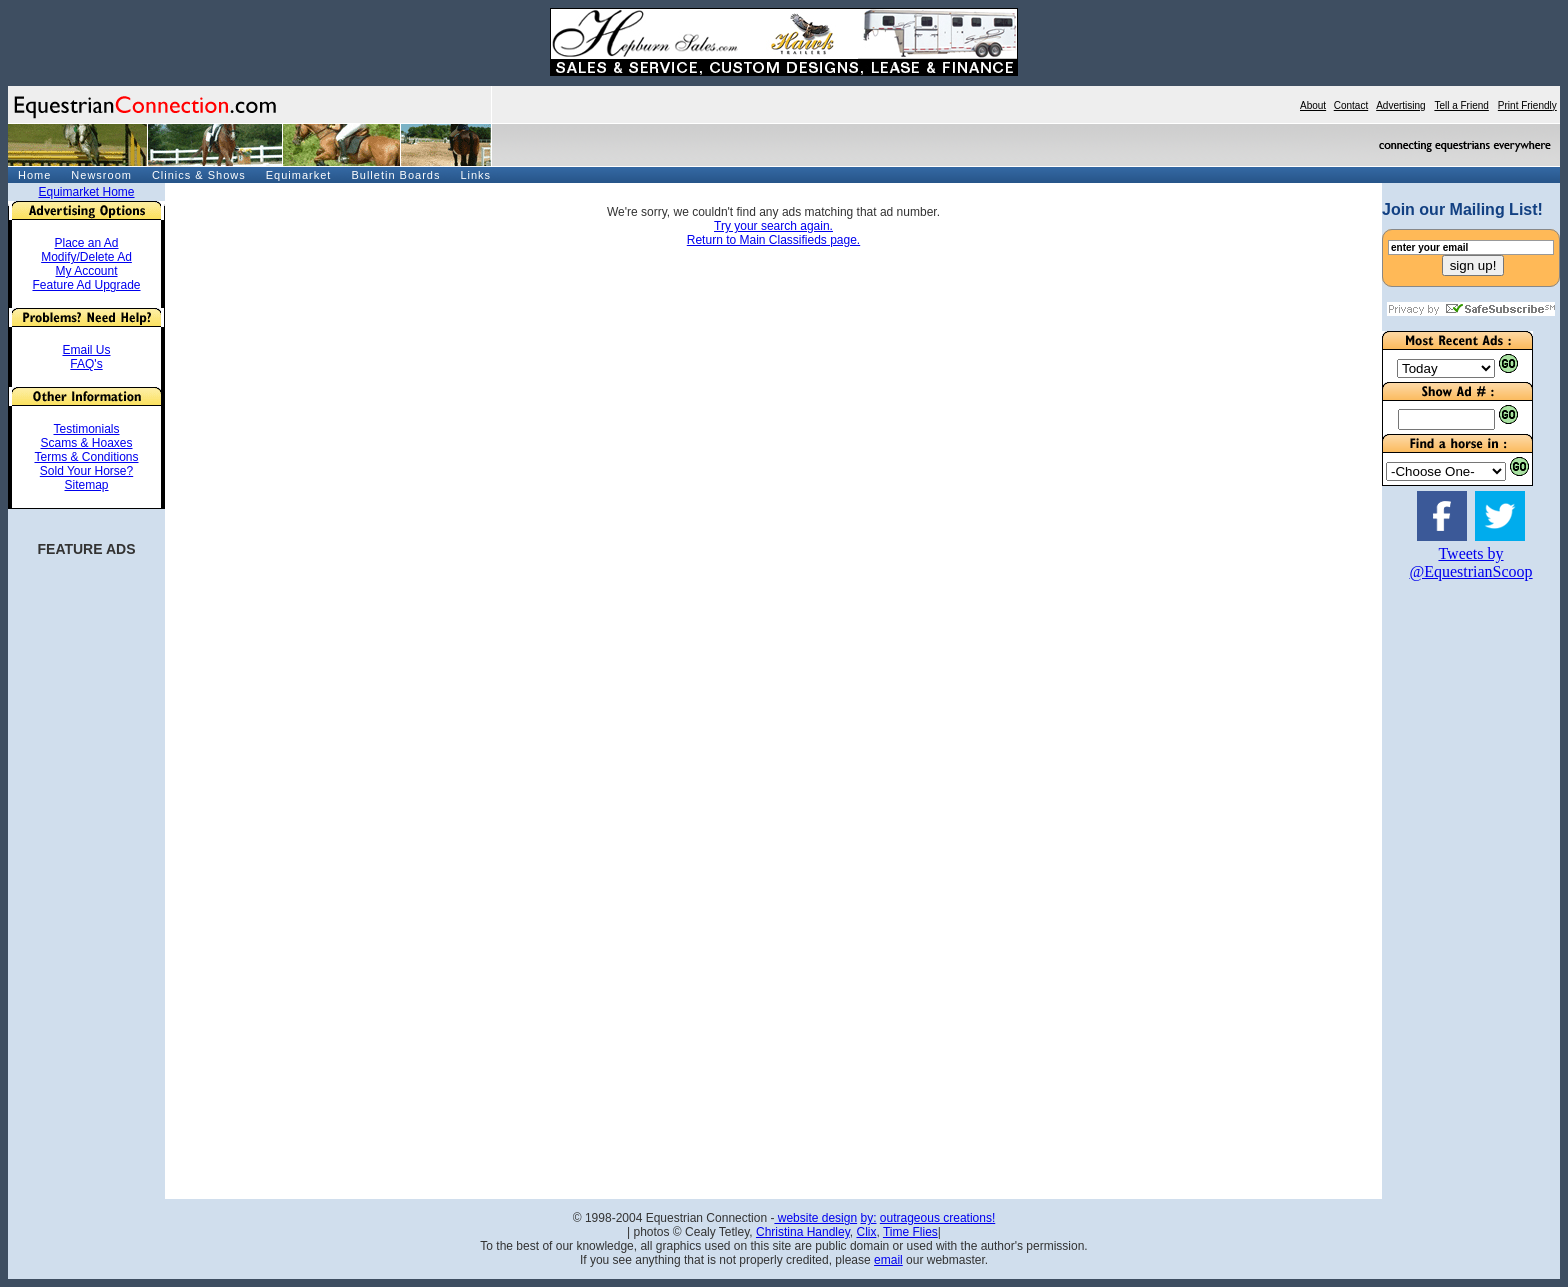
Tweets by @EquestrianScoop (1470, 562)
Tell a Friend (1461, 105)
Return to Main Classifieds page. (773, 240)
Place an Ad (86, 243)
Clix (866, 1232)
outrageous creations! (937, 1218)
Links (475, 175)
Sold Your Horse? (86, 471)
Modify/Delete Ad (86, 257)
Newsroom (101, 175)
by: (868, 1218)
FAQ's (86, 364)
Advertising (1400, 105)
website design (815, 1218)
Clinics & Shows (199, 175)
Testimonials (86, 429)
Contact (1351, 105)
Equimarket (299, 175)
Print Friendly (1527, 105)
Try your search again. (773, 226)
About (1313, 105)
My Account (86, 271)
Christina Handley (803, 1232)
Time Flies (910, 1232)
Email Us (86, 350)
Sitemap (86, 485)
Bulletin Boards (395, 175)
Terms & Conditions (86, 457)
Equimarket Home (86, 192)
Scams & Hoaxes (86, 443)
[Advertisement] (1442, 899)
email (888, 1260)
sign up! (1473, 265)
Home (34, 175)
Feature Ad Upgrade (86, 285)
